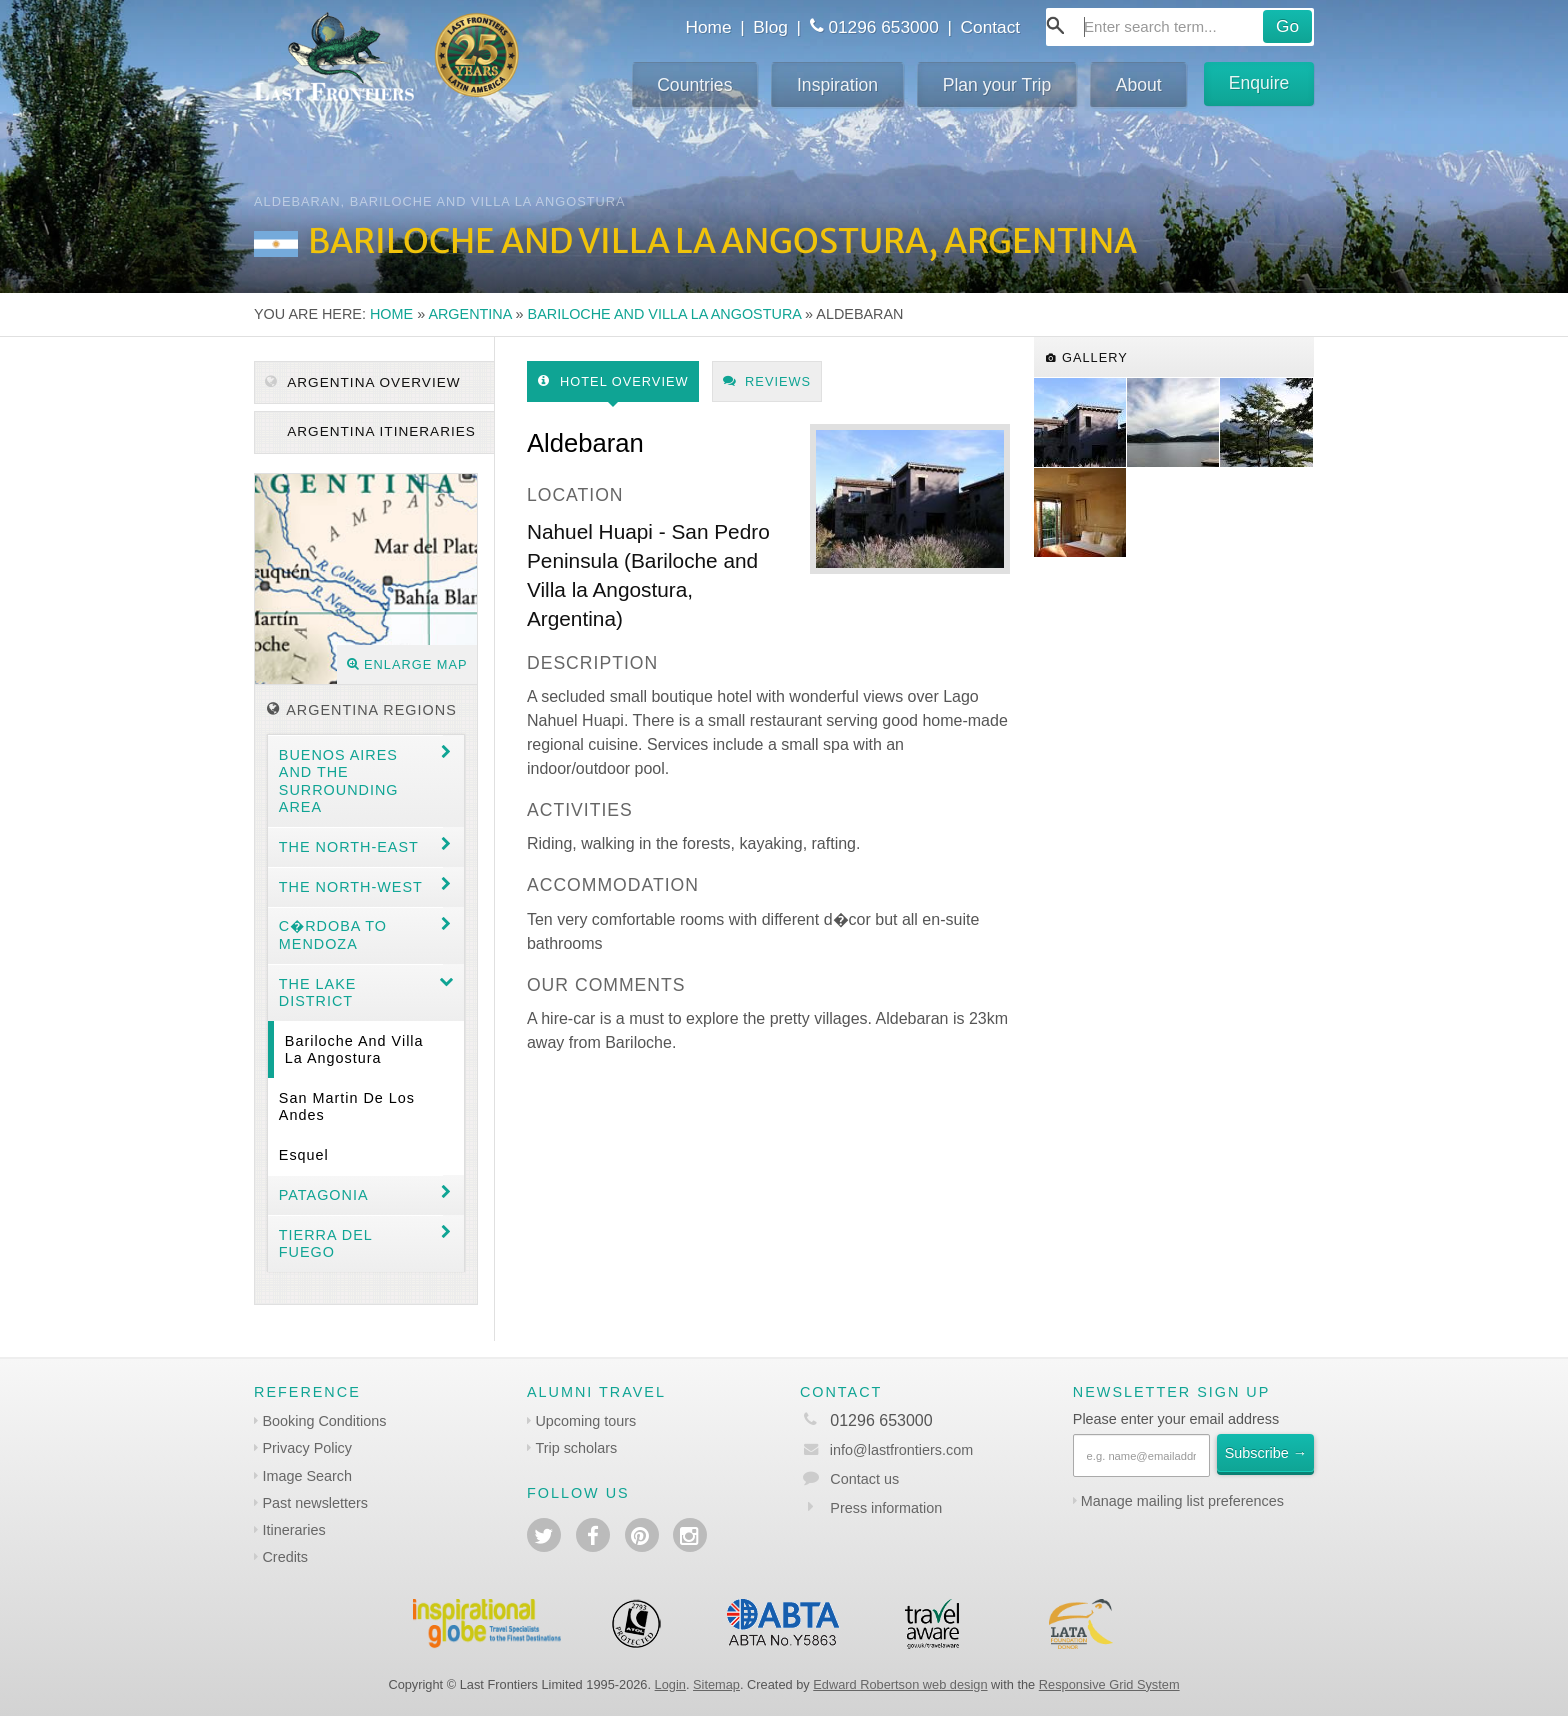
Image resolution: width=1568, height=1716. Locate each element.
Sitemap (716, 1684)
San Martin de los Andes (347, 1106)
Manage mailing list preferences (1182, 1501)
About (1139, 85)
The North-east (349, 847)
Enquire (1259, 83)
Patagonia (324, 1195)
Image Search (307, 1476)
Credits (285, 1557)
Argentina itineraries (379, 431)
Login (670, 1684)
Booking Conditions (324, 1421)
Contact (991, 27)
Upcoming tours (585, 1421)
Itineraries (293, 1530)
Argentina (469, 314)
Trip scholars (576, 1448)
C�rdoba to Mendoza (333, 934)
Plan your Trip (997, 85)
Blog (770, 27)
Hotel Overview (613, 381)
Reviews (767, 381)
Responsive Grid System (1109, 1684)
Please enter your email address (1176, 1419)
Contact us (864, 1479)
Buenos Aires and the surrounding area (339, 781)
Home (708, 27)
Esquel (304, 1155)
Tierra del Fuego (326, 1243)
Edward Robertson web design (900, 1684)
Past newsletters (315, 1503)
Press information (886, 1508)
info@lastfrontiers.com (886, 1450)
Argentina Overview (362, 382)
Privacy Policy (307, 1448)
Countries (694, 85)
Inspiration (837, 85)
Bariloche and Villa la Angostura (665, 314)
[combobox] (1180, 27)
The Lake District (318, 992)
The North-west (351, 887)
